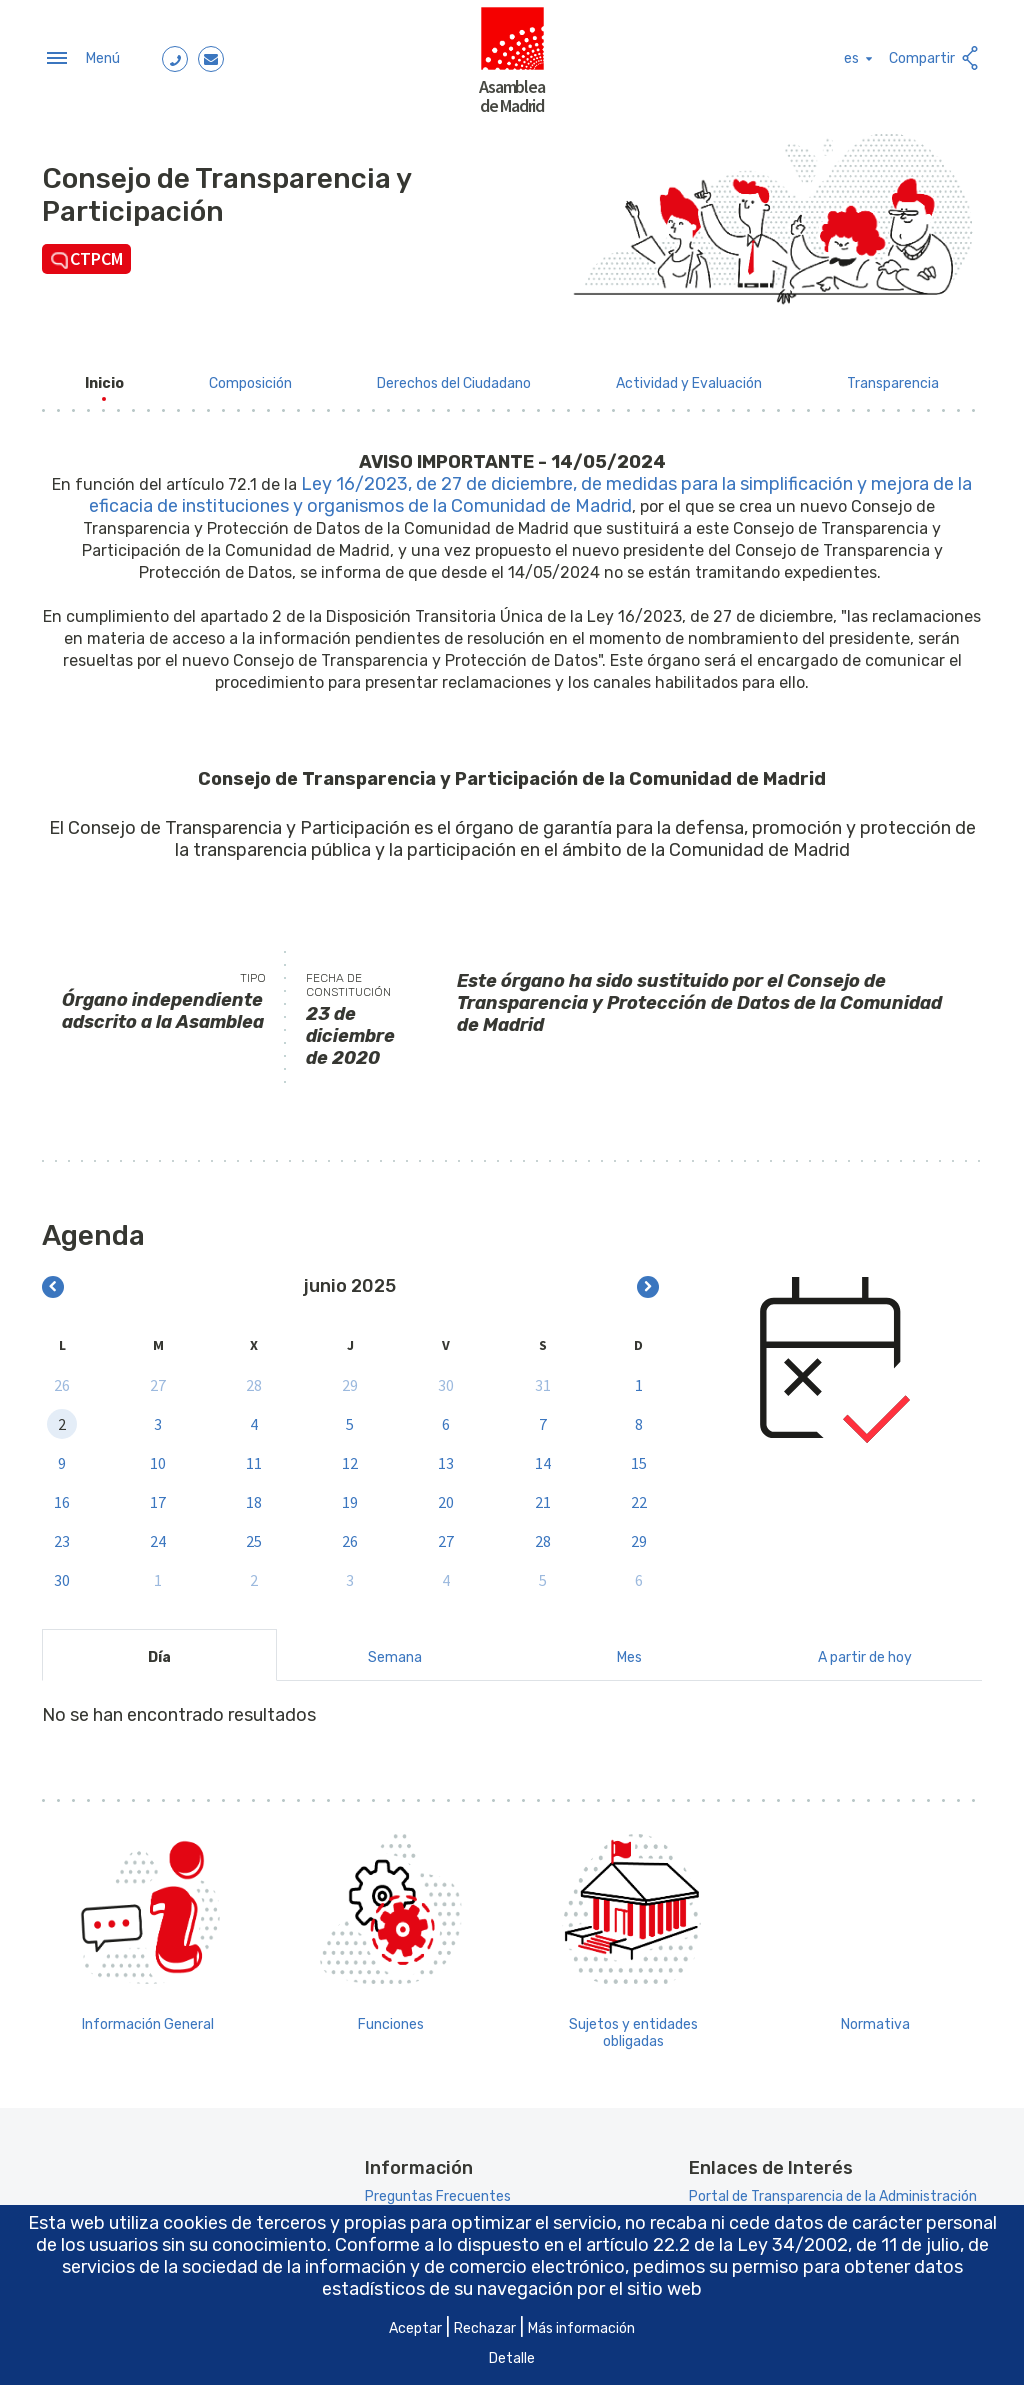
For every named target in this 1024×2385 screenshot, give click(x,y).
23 (62, 1535)
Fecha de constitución (348, 979)
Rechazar (485, 2328)
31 (543, 1379)
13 (446, 1457)
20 (446, 1496)
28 (254, 1379)
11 (254, 1457)
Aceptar (415, 2328)
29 (350, 1379)
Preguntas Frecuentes (438, 2191)
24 (158, 1535)
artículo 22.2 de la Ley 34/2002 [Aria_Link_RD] (717, 2245)
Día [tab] (159, 1651)
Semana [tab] (395, 1651)
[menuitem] (104, 377)
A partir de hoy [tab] (865, 1651)
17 (158, 1496)
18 (254, 1496)
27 (158, 1379)
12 (350, 1457)
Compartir (935, 55)
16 (62, 1496)
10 (158, 1457)
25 (254, 1535)
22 (639, 1496)
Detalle (512, 2358)
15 (639, 1457)
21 (543, 1496)
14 (543, 1457)
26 (62, 1379)
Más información (581, 2328)
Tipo (253, 972)
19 (350, 1496)
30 (446, 1379)
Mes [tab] (629, 1651)
